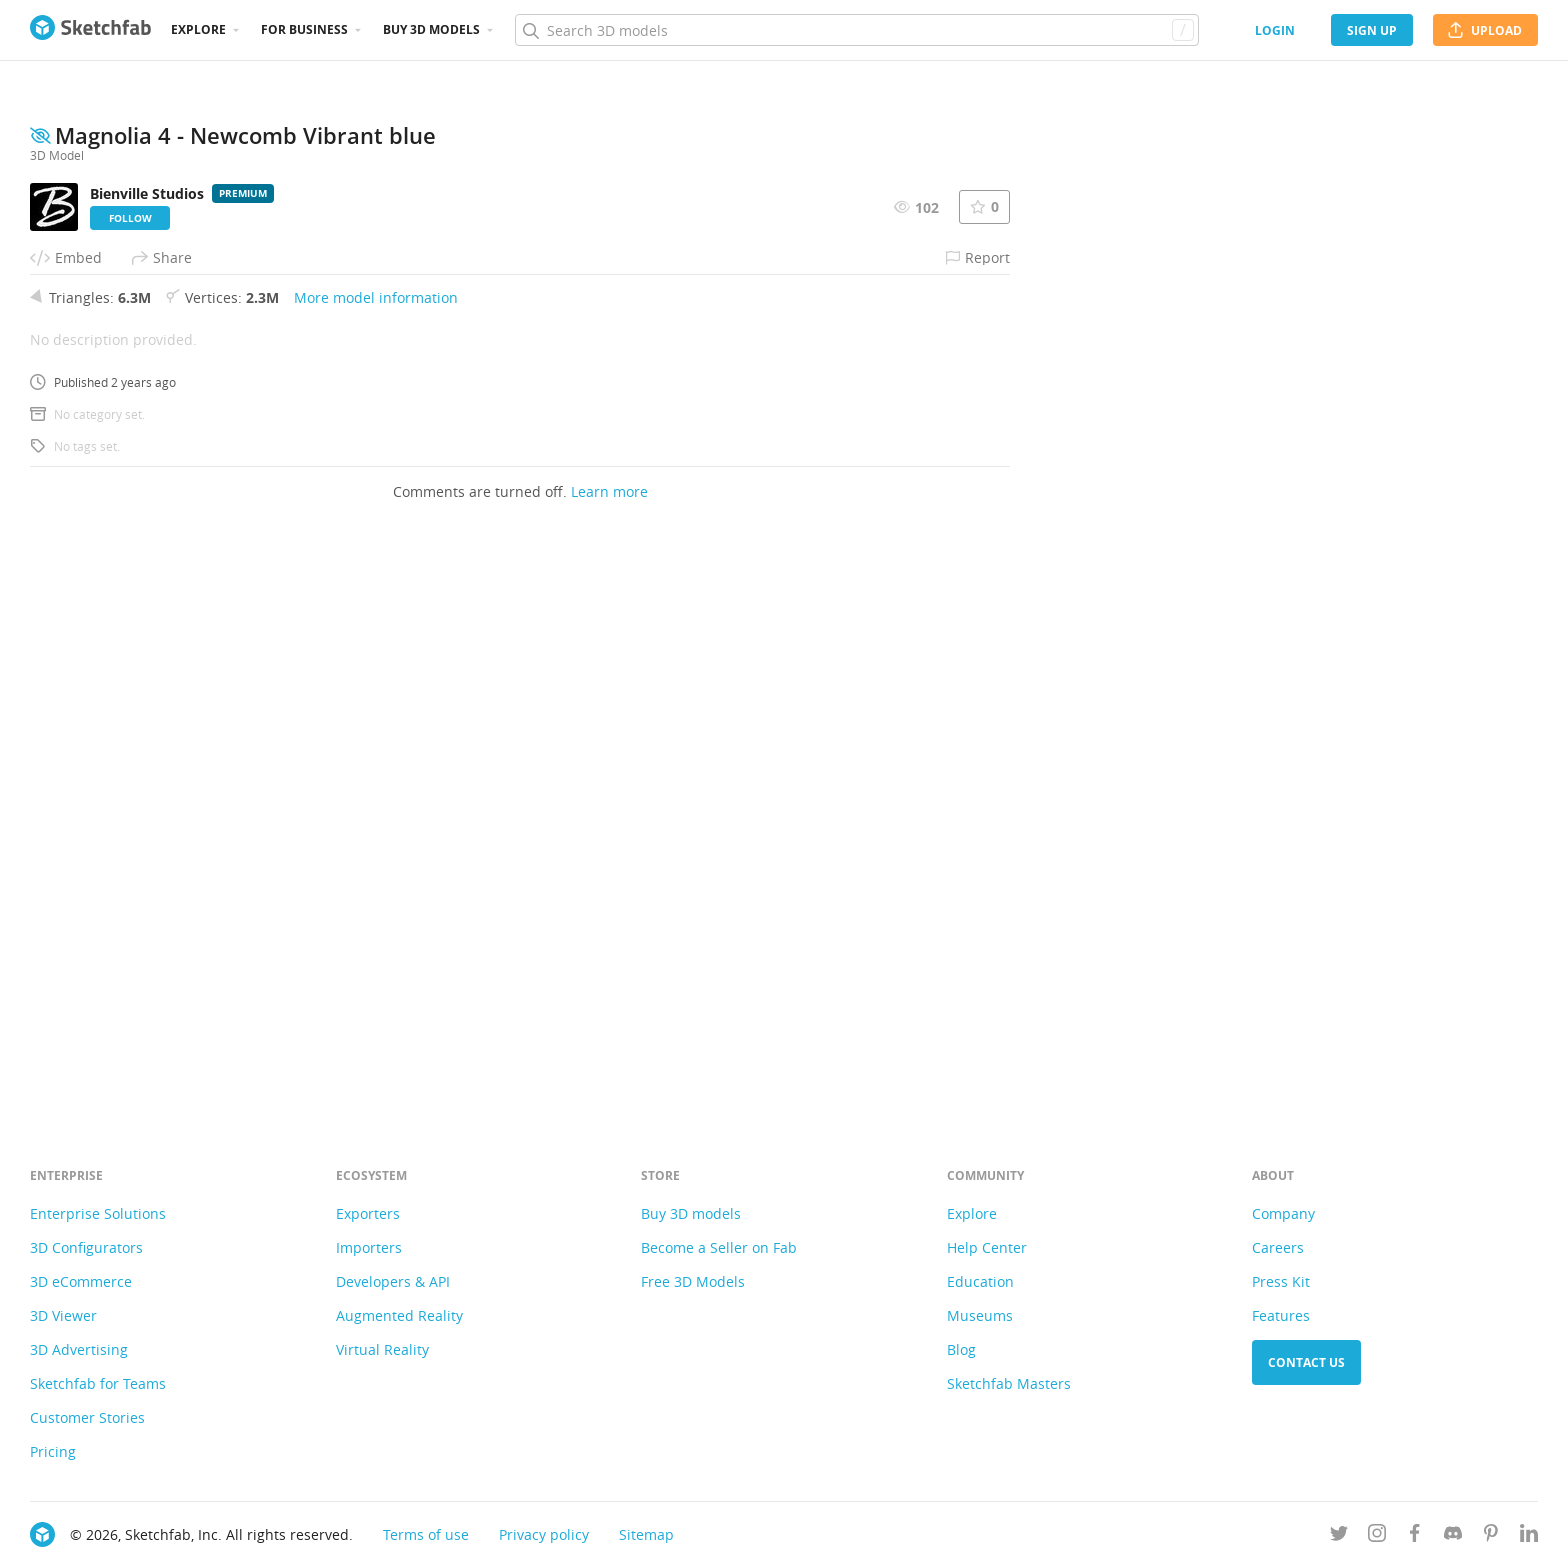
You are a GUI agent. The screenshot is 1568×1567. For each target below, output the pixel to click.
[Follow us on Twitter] (1339, 1536)
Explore (198, 29)
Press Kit (1281, 1281)
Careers (1278, 1247)
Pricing (53, 1451)
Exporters (368, 1213)
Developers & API (393, 1281)
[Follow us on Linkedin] (1529, 1536)
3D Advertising (79, 1349)
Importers (369, 1247)
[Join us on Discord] (1453, 1536)
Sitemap (646, 1534)
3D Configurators (86, 1247)
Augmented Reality (399, 1315)
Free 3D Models (693, 1281)
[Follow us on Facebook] (1415, 1536)
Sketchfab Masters (1009, 1383)
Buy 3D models (691, 1213)
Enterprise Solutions (98, 1213)
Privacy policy (544, 1534)
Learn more (609, 1040)
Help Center (987, 1247)
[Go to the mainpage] (90, 30)
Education (980, 1281)
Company (1283, 1213)
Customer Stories (87, 1417)
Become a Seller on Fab (719, 1247)
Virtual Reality (382, 1349)
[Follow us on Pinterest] (1491, 1536)
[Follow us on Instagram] (1377, 1536)
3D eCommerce (81, 1281)
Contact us (1306, 1362)
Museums (980, 1315)
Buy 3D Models (431, 29)
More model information (376, 846)
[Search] (856, 30)
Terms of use (426, 1534)
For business (304, 29)
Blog (961, 1349)
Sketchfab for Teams (98, 1383)
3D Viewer (63, 1315)
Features (1281, 1315)
